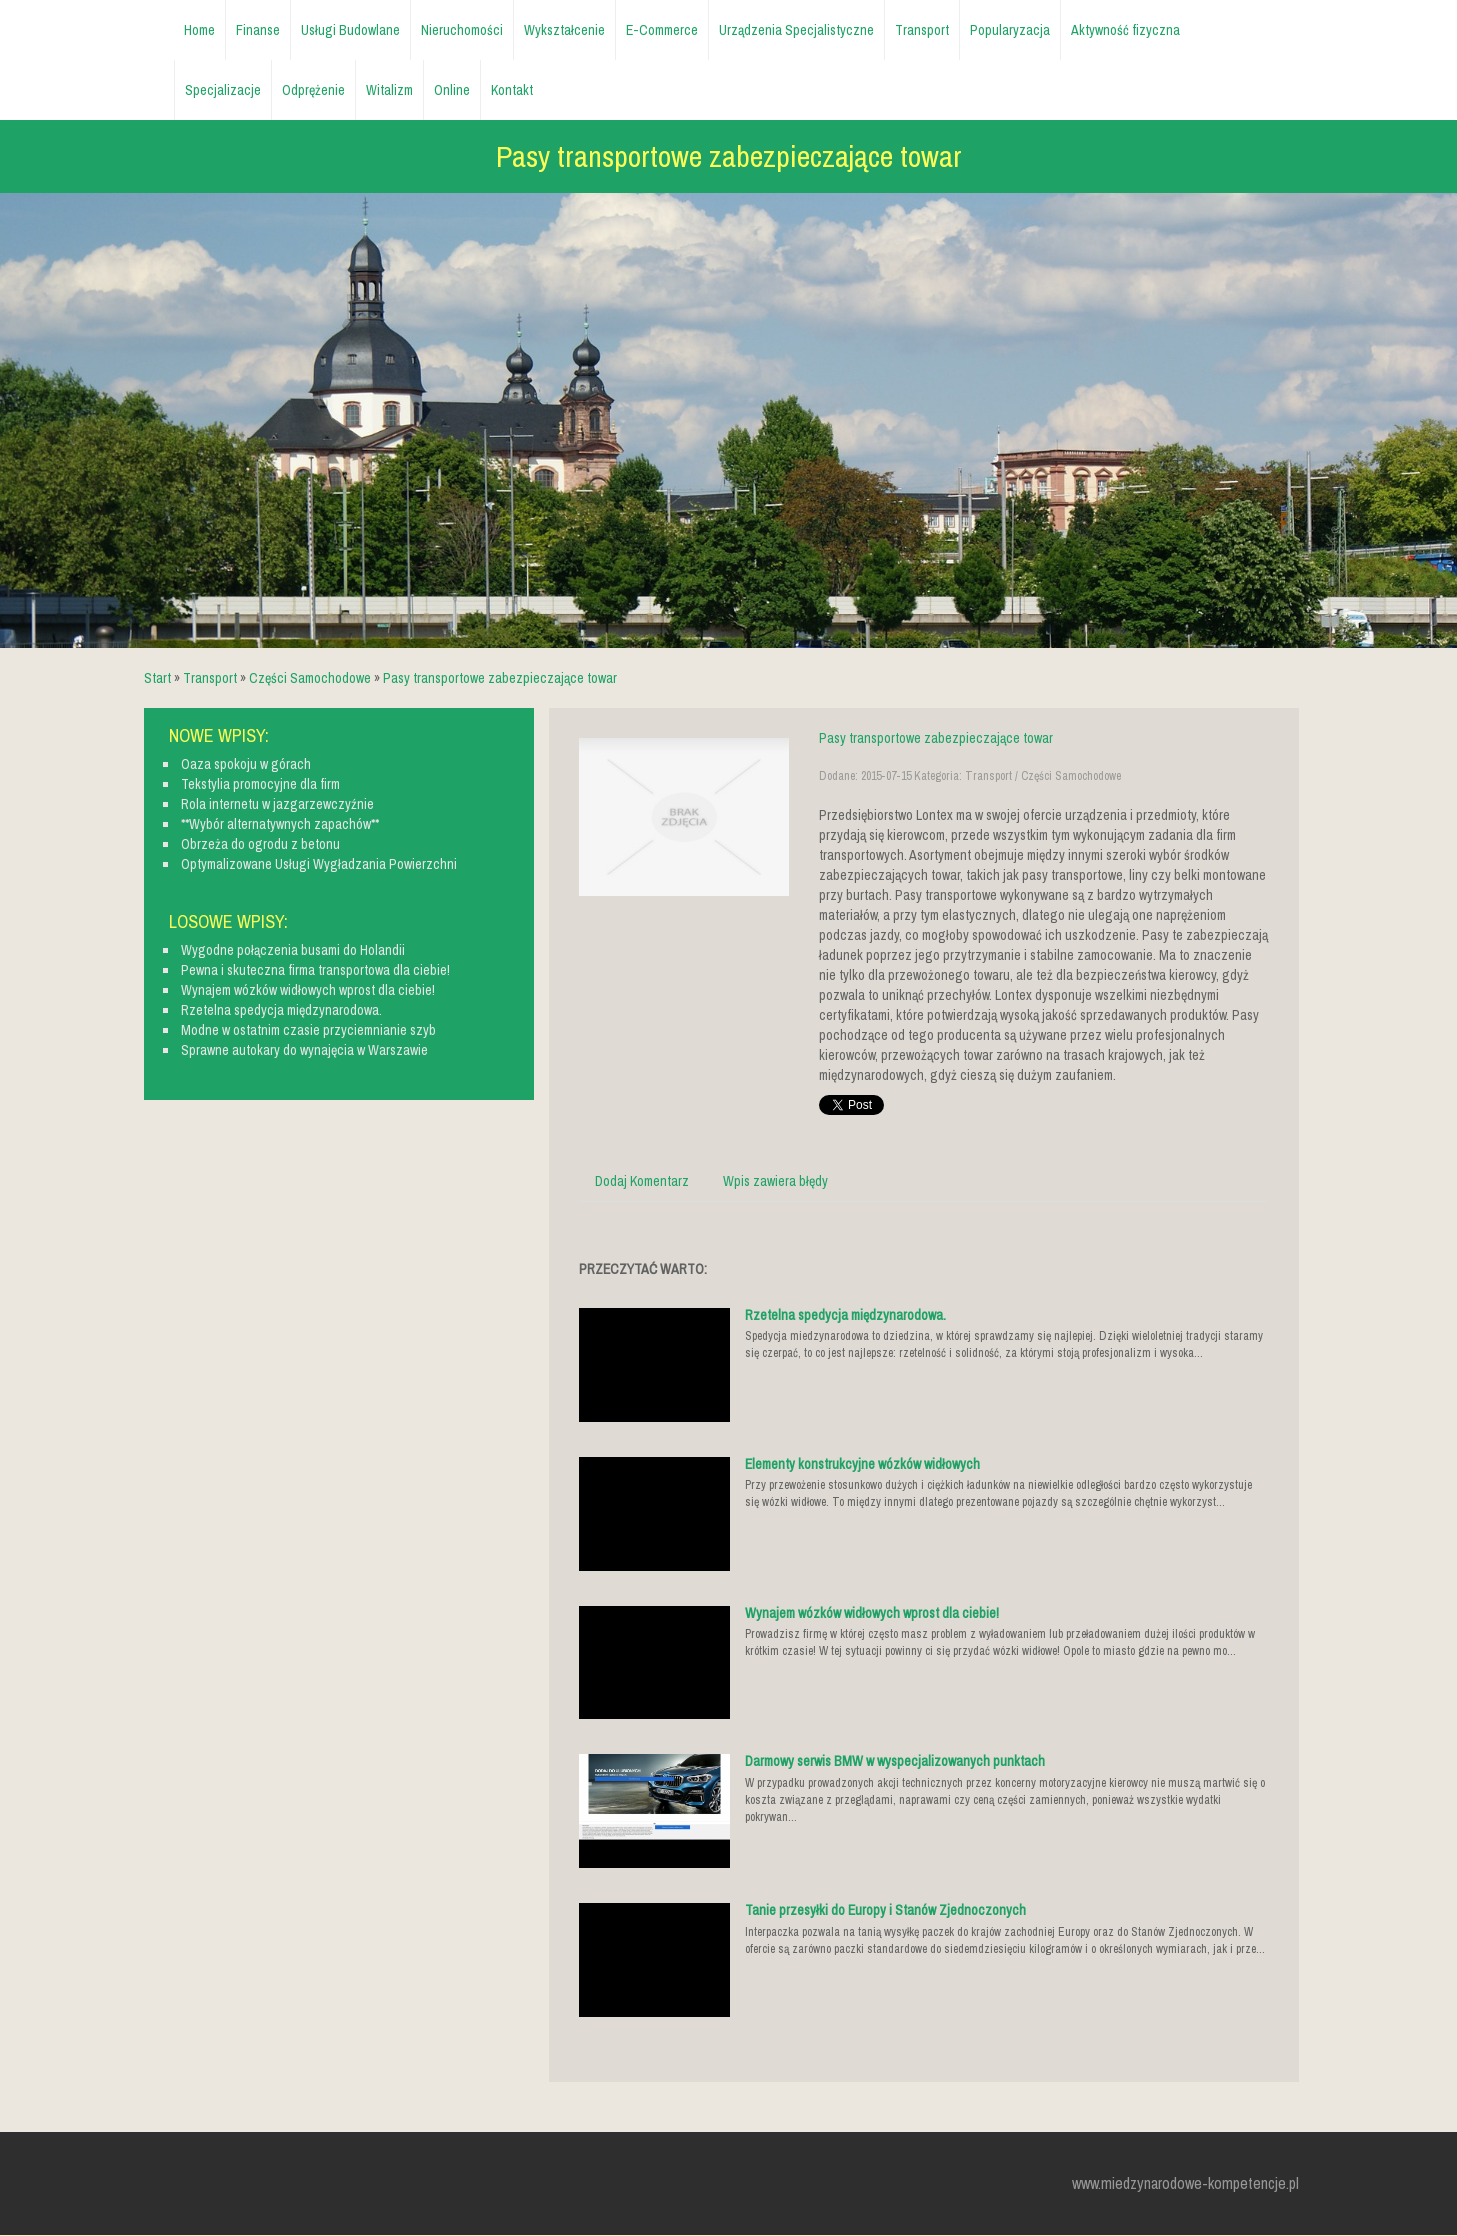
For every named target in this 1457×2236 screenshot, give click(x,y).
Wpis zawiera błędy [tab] (775, 1181)
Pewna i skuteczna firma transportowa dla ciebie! (315, 970)
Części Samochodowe (310, 678)
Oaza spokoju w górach (246, 764)
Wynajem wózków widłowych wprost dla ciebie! (872, 1613)
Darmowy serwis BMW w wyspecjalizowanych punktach (895, 1761)
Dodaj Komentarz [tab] (642, 1181)
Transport (210, 678)
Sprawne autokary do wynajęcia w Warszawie (304, 1050)
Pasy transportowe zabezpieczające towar (500, 678)
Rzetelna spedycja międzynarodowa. (845, 1315)
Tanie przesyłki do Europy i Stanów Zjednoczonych (885, 1910)
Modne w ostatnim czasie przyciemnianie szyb (308, 1030)
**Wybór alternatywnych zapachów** (280, 824)
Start (157, 678)
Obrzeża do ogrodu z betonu (260, 844)
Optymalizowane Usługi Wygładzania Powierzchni (319, 864)
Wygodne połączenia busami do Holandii (293, 950)
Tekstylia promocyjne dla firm (260, 784)
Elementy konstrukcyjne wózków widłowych (862, 1464)
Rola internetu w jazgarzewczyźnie (277, 804)
